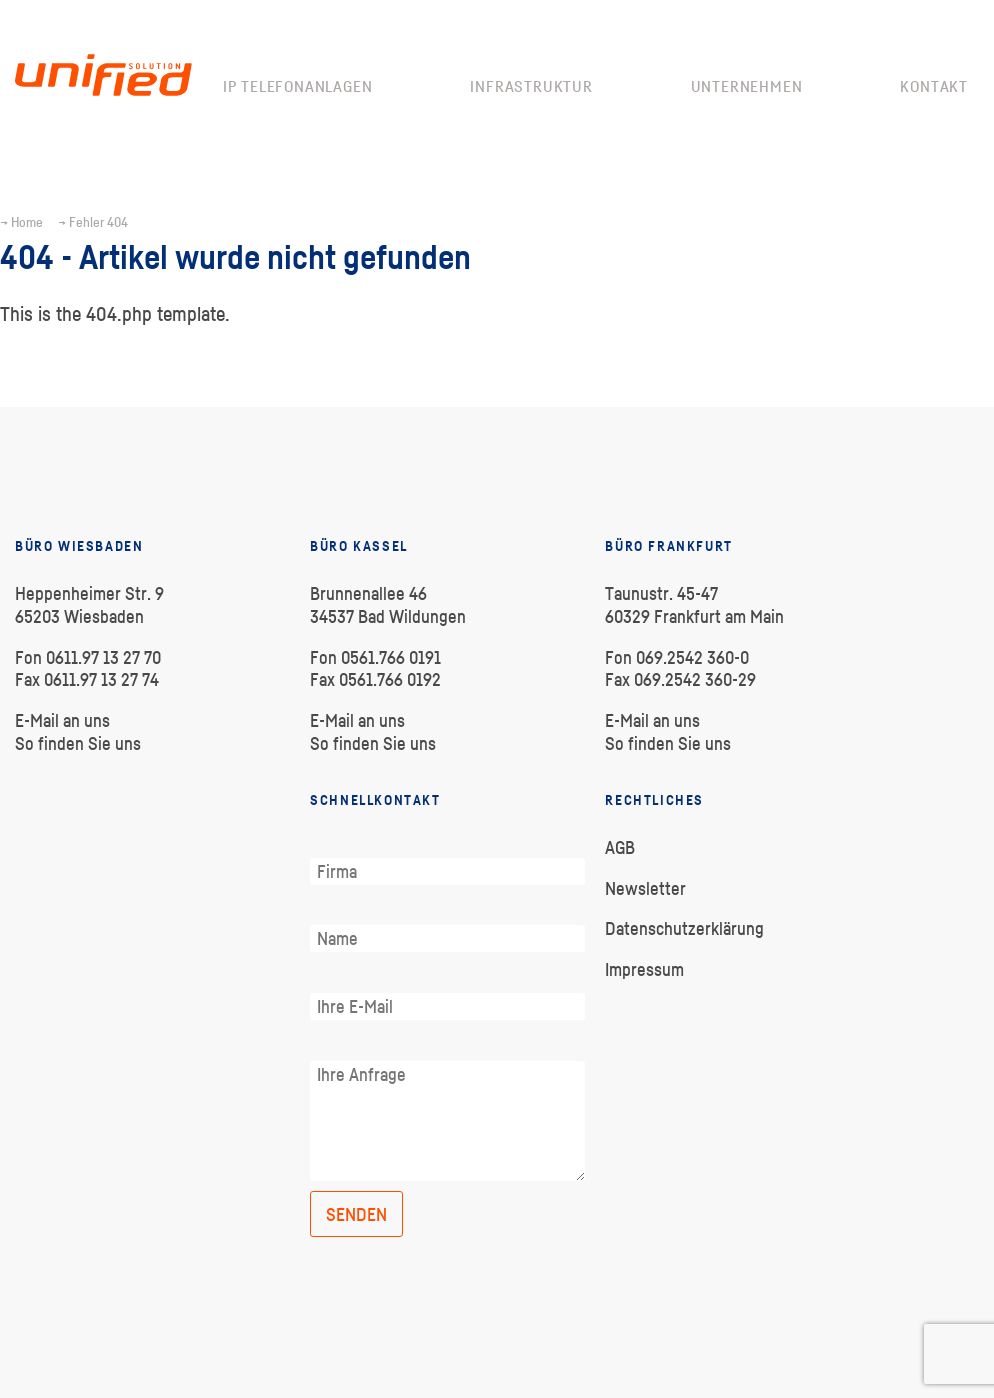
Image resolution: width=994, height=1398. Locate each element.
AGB (620, 847)
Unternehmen (747, 86)
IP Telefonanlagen (298, 86)
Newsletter (645, 888)
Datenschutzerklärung (684, 928)
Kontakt (934, 86)
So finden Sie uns (78, 743)
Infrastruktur (531, 86)
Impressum (644, 969)
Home (27, 221)
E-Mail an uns (62, 720)
